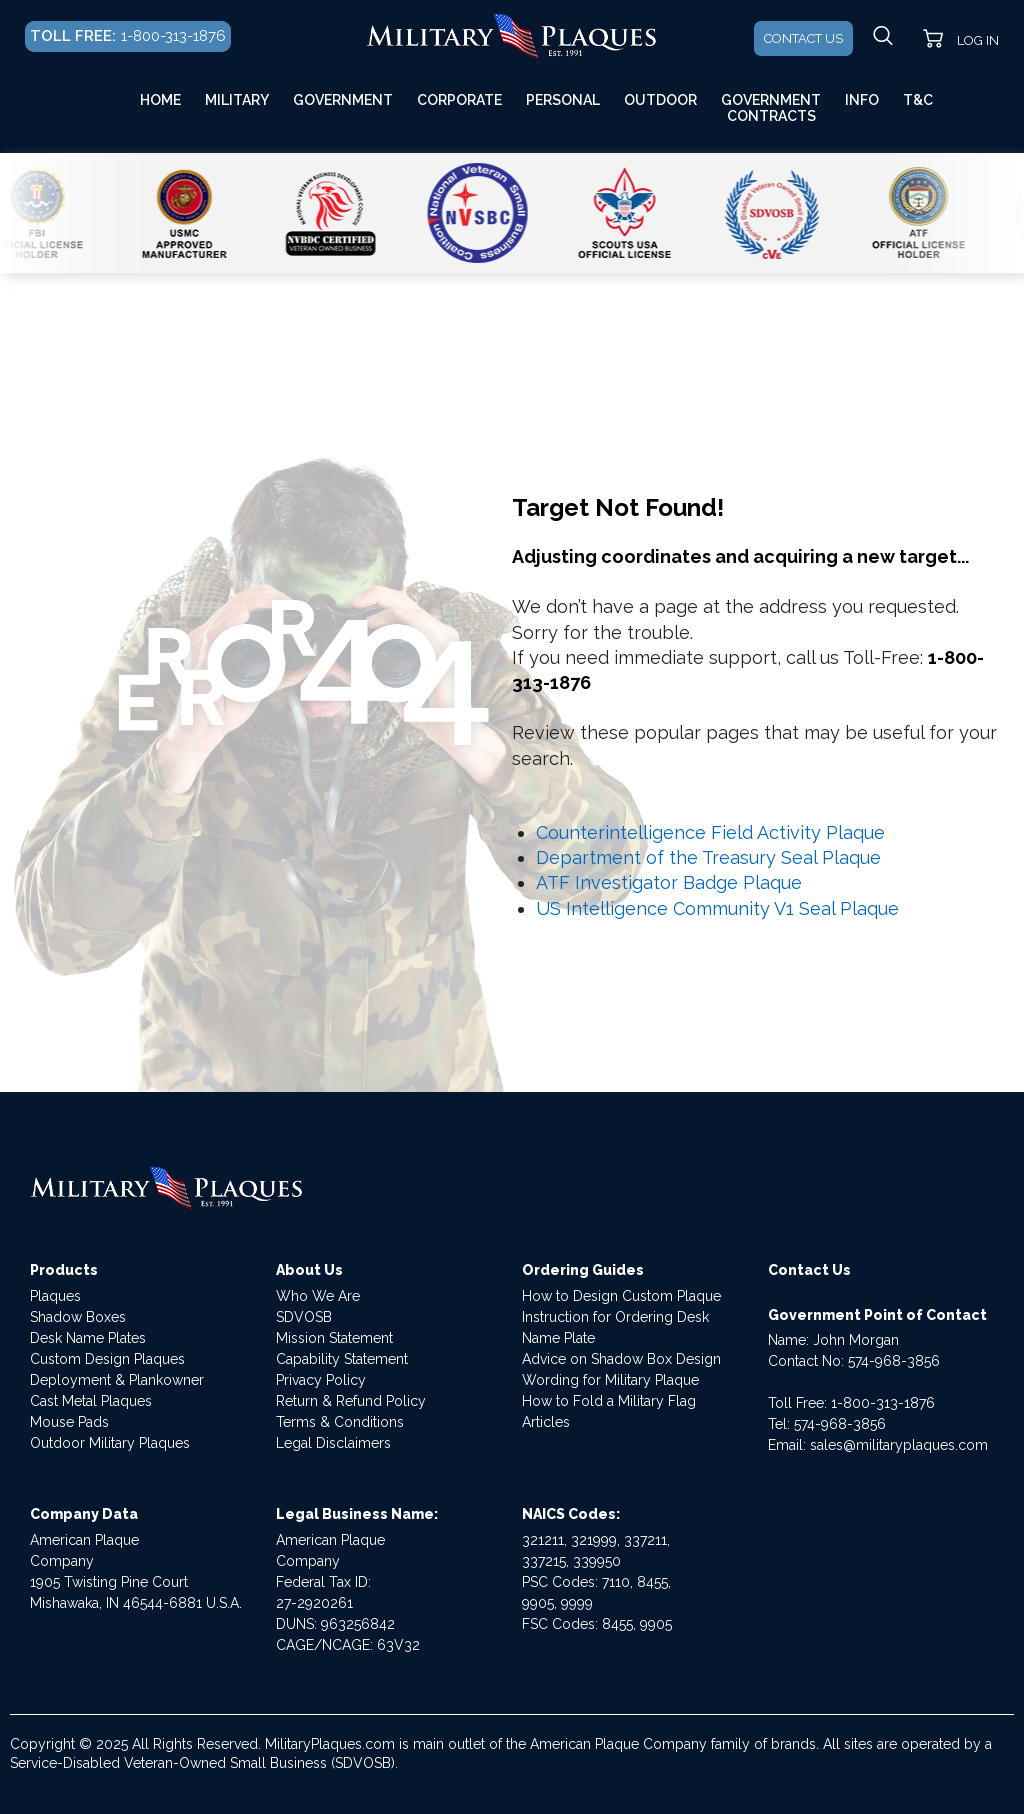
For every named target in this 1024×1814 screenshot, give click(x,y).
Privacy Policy (321, 1380)
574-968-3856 (894, 1361)
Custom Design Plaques (107, 1359)
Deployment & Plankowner (117, 1380)
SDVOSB (304, 1317)
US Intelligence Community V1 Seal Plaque (717, 908)
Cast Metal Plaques (91, 1401)
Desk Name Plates (88, 1338)
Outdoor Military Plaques (110, 1443)
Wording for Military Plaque (610, 1380)
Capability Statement (342, 1359)
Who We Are (318, 1296)
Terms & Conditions (340, 1422)
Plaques (55, 1296)
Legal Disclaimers (333, 1443)
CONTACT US (803, 38)
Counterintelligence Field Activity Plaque (710, 832)
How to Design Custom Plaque (621, 1296)
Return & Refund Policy (351, 1401)
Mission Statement (334, 1338)
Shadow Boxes (78, 1317)
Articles (546, 1422)
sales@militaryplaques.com (899, 1445)
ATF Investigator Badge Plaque (669, 882)
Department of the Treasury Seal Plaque (708, 857)
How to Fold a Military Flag (609, 1401)
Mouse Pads (69, 1422)
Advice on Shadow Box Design (621, 1359)
